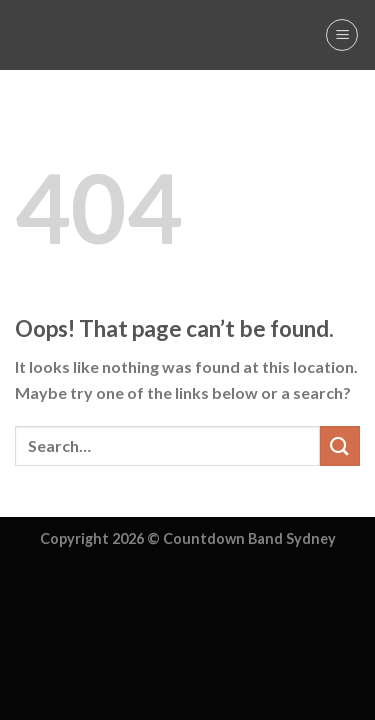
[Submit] (340, 445)
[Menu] (342, 35)
